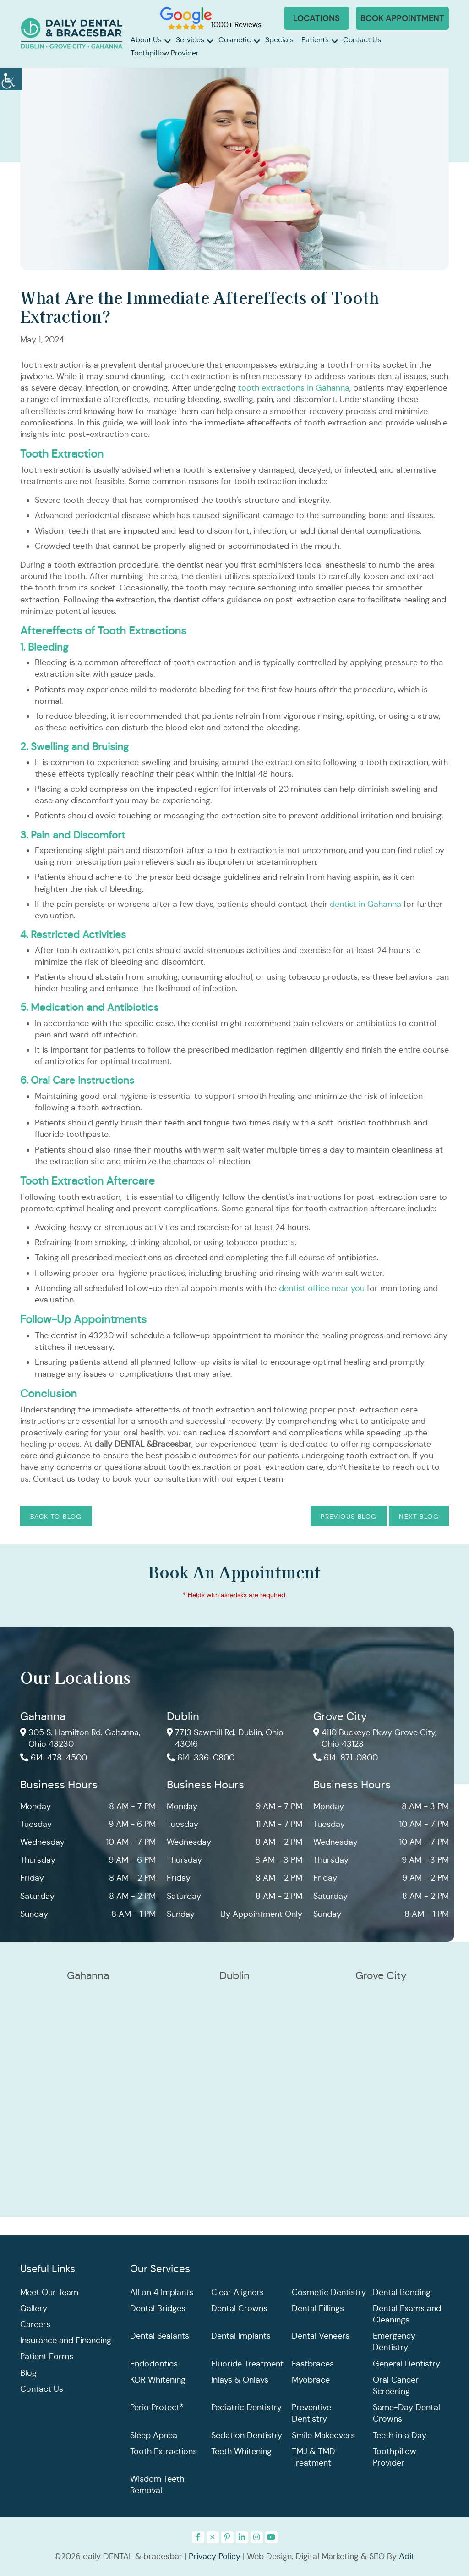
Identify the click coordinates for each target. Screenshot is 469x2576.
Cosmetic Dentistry (329, 2292)
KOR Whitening (157, 2380)
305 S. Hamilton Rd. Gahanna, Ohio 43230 (80, 1738)
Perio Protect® (157, 2408)
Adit (406, 2556)
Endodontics (154, 2364)
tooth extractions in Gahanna (293, 388)
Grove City (340, 1716)
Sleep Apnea (153, 2435)
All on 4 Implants (161, 2292)
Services (190, 39)
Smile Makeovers (323, 2435)
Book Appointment (402, 18)
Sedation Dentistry (246, 2435)
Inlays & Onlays (239, 2380)
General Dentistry (406, 2364)
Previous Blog (348, 1516)
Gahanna (42, 1716)
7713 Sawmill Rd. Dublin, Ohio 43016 (225, 1738)
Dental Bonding (402, 2292)
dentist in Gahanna (367, 904)
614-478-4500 (53, 1758)
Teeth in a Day (399, 2435)
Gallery (33, 2308)
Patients (315, 39)
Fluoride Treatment (247, 2364)
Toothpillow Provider (165, 53)
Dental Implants (241, 2336)
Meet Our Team (49, 2292)
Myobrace (311, 2380)
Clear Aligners (237, 2292)
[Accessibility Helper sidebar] (11, 78)
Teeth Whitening (241, 2451)
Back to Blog (56, 1516)
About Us (146, 39)
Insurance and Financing (65, 2341)
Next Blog (419, 1516)
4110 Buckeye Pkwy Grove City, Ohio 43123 (375, 1738)
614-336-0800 (200, 1758)
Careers (35, 2324)
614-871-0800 (345, 1758)
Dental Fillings (318, 2308)
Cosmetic (234, 39)
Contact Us (362, 39)
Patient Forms (46, 2357)
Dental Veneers (320, 2336)
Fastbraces (313, 2364)
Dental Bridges (157, 2308)
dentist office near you (323, 1288)
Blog (28, 2373)
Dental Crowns (239, 2308)
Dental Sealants (159, 2336)
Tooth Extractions (163, 2451)
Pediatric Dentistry (246, 2408)
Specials (279, 39)
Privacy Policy (214, 2556)
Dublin (183, 1716)
